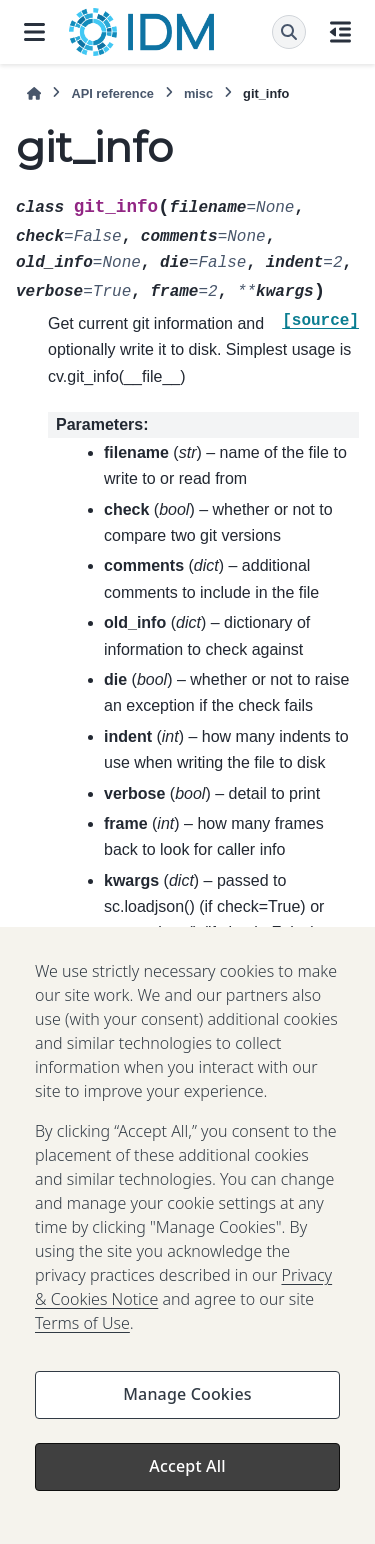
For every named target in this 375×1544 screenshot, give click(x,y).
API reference (112, 93)
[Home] (34, 93)
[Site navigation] (34, 32)
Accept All (187, 1480)
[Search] (289, 32)
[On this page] (340, 32)
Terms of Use (82, 1337)
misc (198, 93)
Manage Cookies (187, 1408)
